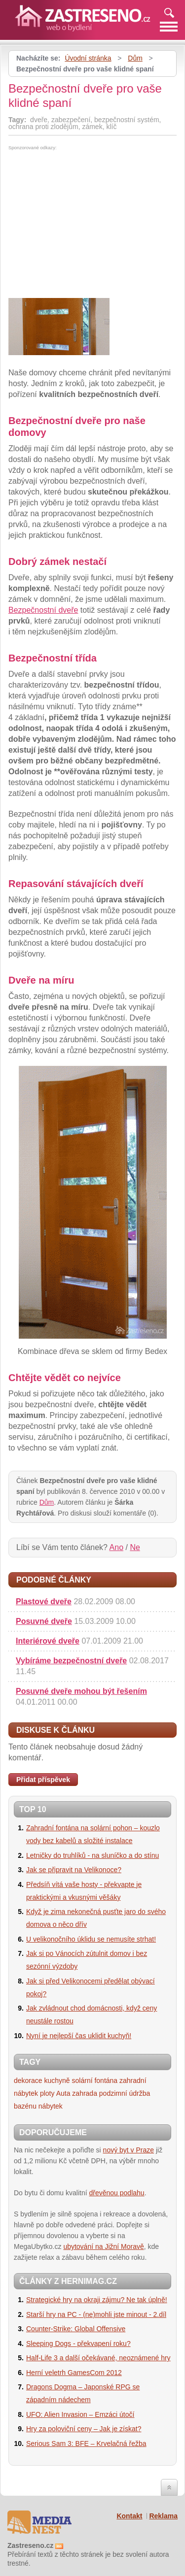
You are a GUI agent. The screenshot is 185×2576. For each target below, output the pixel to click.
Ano (116, 1547)
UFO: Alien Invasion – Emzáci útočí (80, 2414)
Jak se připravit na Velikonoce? (73, 1870)
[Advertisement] (91, 224)
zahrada (84, 2093)
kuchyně (57, 2080)
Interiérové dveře (47, 1641)
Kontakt (129, 2516)
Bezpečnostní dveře (43, 610)
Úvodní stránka (88, 58)
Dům (135, 58)
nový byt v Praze (128, 2150)
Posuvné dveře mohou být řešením (81, 1691)
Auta (63, 2093)
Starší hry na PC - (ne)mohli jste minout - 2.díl (96, 2314)
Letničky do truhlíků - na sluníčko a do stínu (92, 1855)
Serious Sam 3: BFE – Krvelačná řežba (86, 2443)
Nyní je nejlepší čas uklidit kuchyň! (78, 2036)
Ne (135, 1547)
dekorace (28, 2080)
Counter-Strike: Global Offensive (75, 2329)
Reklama (163, 2516)
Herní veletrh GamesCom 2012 (74, 2373)
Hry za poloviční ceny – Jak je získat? (83, 2429)
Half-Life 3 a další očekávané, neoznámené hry (98, 2358)
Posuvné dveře (44, 1621)
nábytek (50, 2106)
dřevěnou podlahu (117, 2193)
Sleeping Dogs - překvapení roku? (78, 2343)
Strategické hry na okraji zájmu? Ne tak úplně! (96, 2300)
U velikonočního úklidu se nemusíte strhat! (91, 1939)
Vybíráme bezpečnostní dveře (71, 1660)
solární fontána (95, 2080)
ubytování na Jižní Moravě (103, 2246)
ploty (47, 2093)
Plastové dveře (44, 1601)
